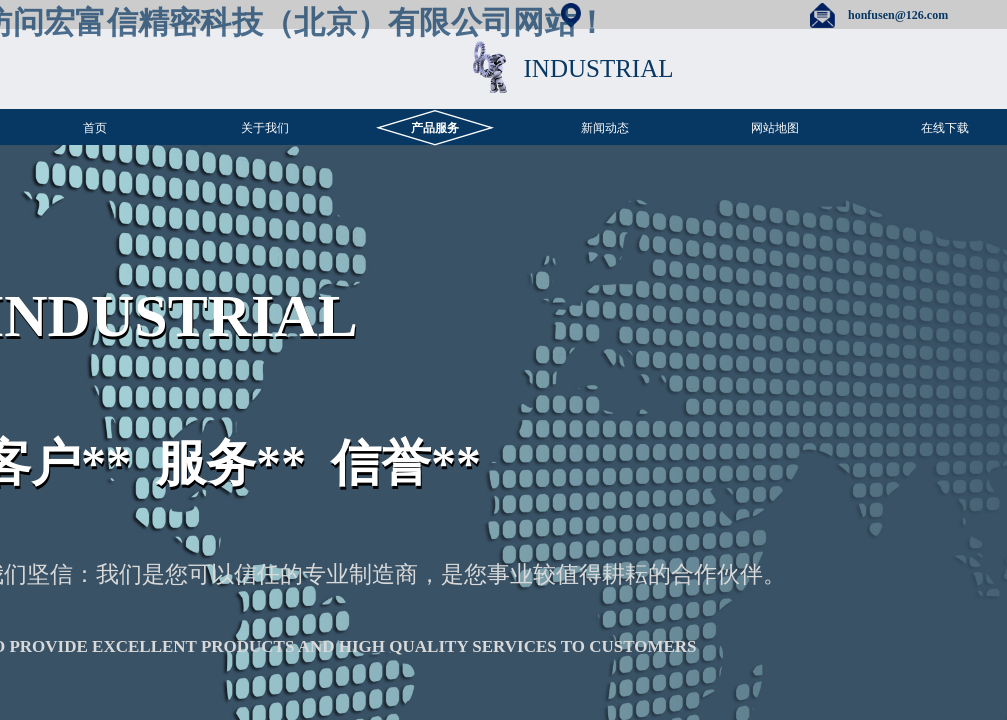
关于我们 (265, 128)
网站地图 (775, 128)
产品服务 (435, 128)
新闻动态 (605, 128)
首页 (95, 128)
